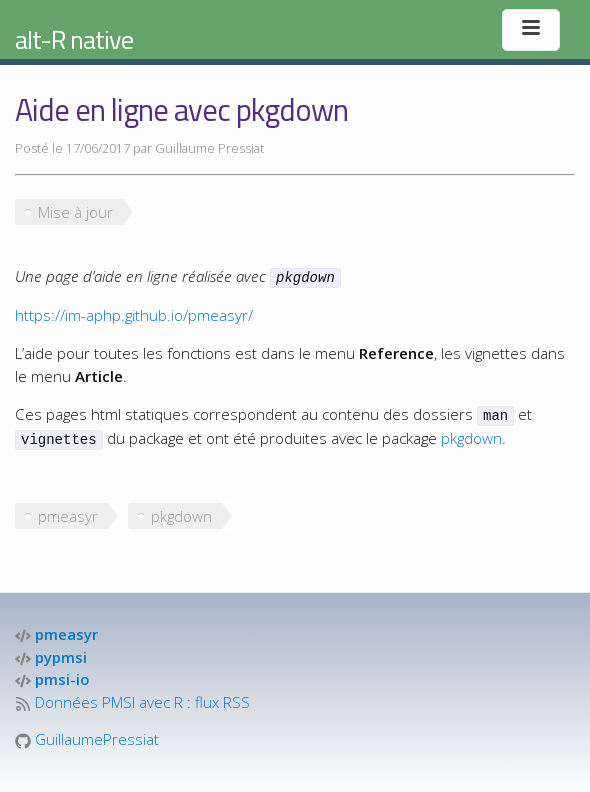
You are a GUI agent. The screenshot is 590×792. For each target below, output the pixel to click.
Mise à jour (75, 212)
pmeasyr (68, 513)
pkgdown (471, 435)
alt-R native (74, 39)
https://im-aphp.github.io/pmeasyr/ (134, 314)
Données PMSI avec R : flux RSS (132, 698)
